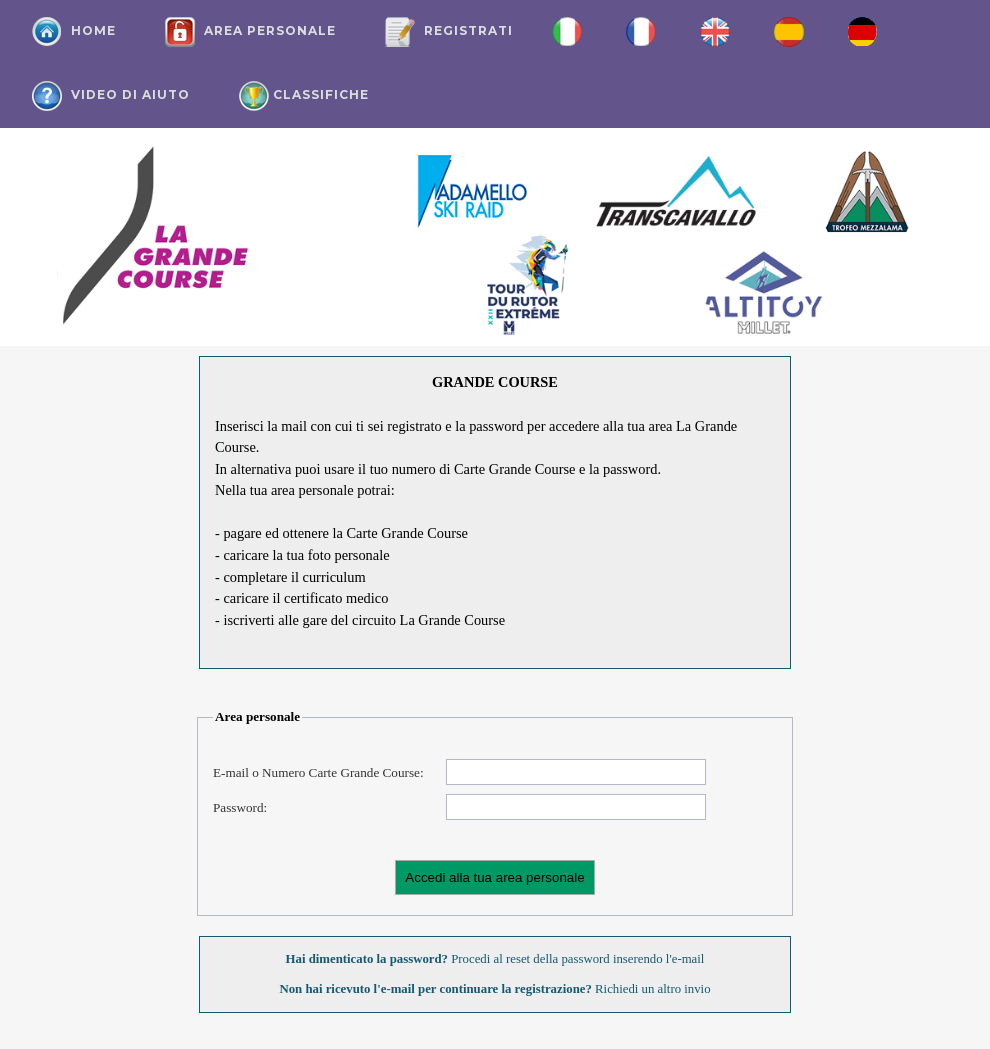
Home (74, 32)
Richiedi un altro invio (651, 989)
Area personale (250, 32)
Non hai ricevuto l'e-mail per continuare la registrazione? (435, 989)
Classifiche (304, 96)
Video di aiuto (111, 96)
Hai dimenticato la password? (367, 959)
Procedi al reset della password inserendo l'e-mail (576, 959)
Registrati (449, 32)
